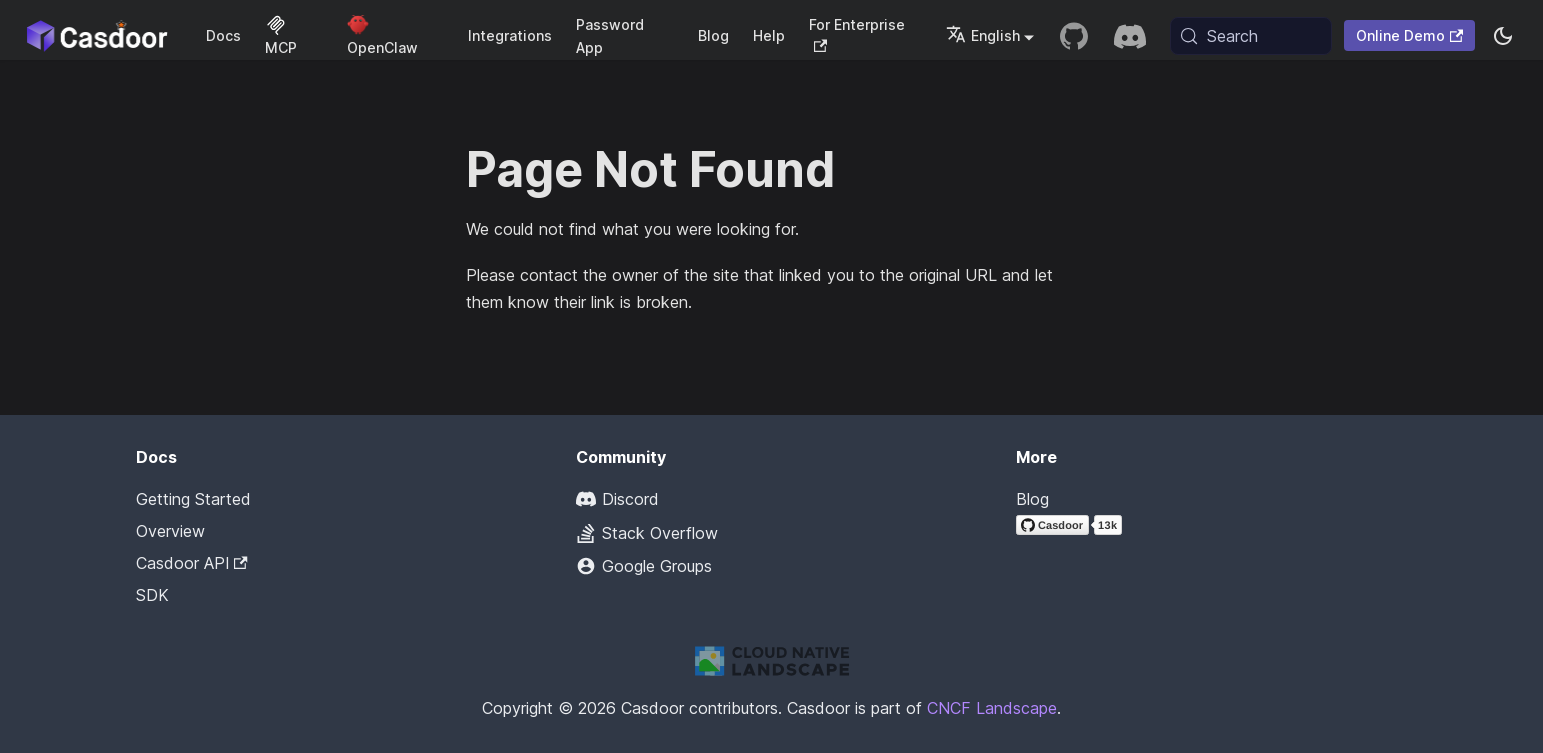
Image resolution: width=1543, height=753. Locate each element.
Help (769, 35)
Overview (170, 531)
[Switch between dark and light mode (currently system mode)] (1503, 36)
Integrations (510, 35)
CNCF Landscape (992, 708)
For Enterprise (857, 34)
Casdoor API (192, 563)
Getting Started (193, 499)
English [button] (983, 35)
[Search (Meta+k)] (1251, 36)
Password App (610, 36)
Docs (223, 35)
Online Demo (1409, 35)
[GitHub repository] (1074, 36)
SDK (152, 595)
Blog (713, 35)
